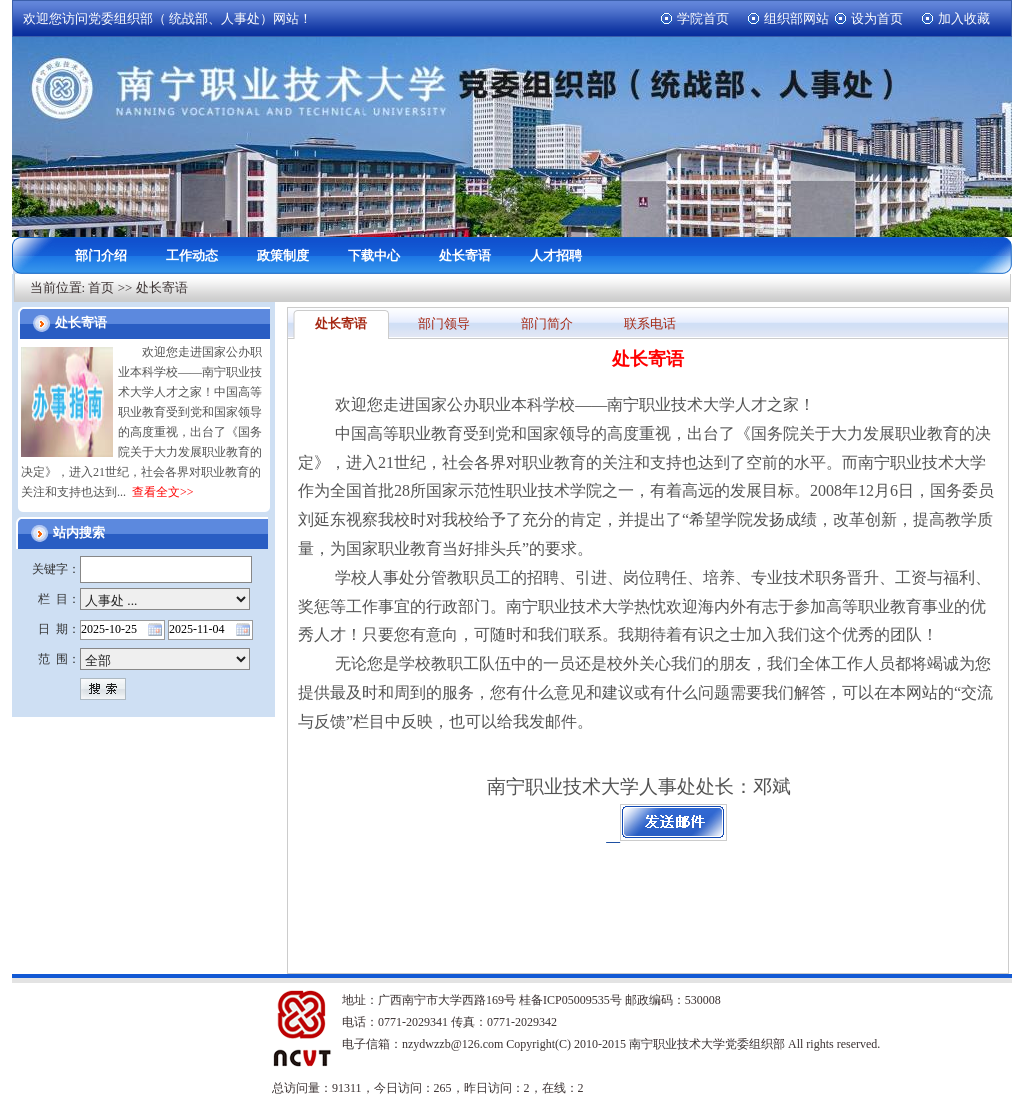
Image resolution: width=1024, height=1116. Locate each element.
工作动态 (192, 255)
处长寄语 (465, 255)
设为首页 (877, 18)
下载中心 (374, 255)
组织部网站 (796, 18)
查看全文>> (163, 492)
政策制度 (283, 255)
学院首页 (703, 18)
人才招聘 (556, 255)
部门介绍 (101, 255)
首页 (101, 287)
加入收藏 (964, 18)
